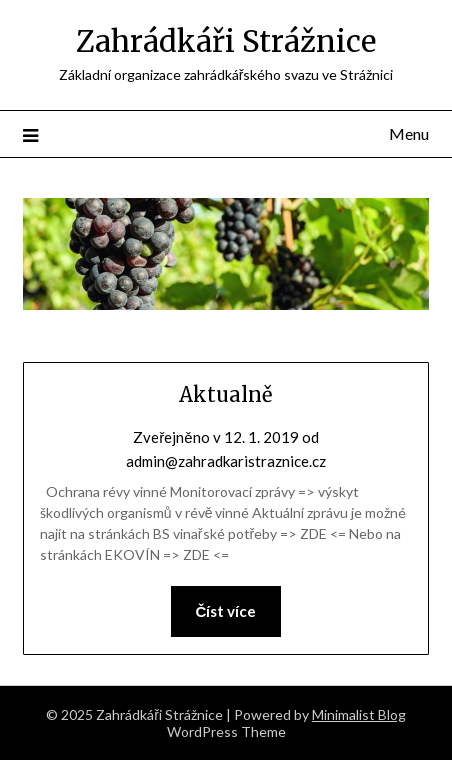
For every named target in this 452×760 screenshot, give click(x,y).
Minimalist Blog (359, 714)
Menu (409, 133)
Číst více (226, 611)
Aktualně (225, 394)
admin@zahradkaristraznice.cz (226, 461)
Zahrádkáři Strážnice (226, 41)
